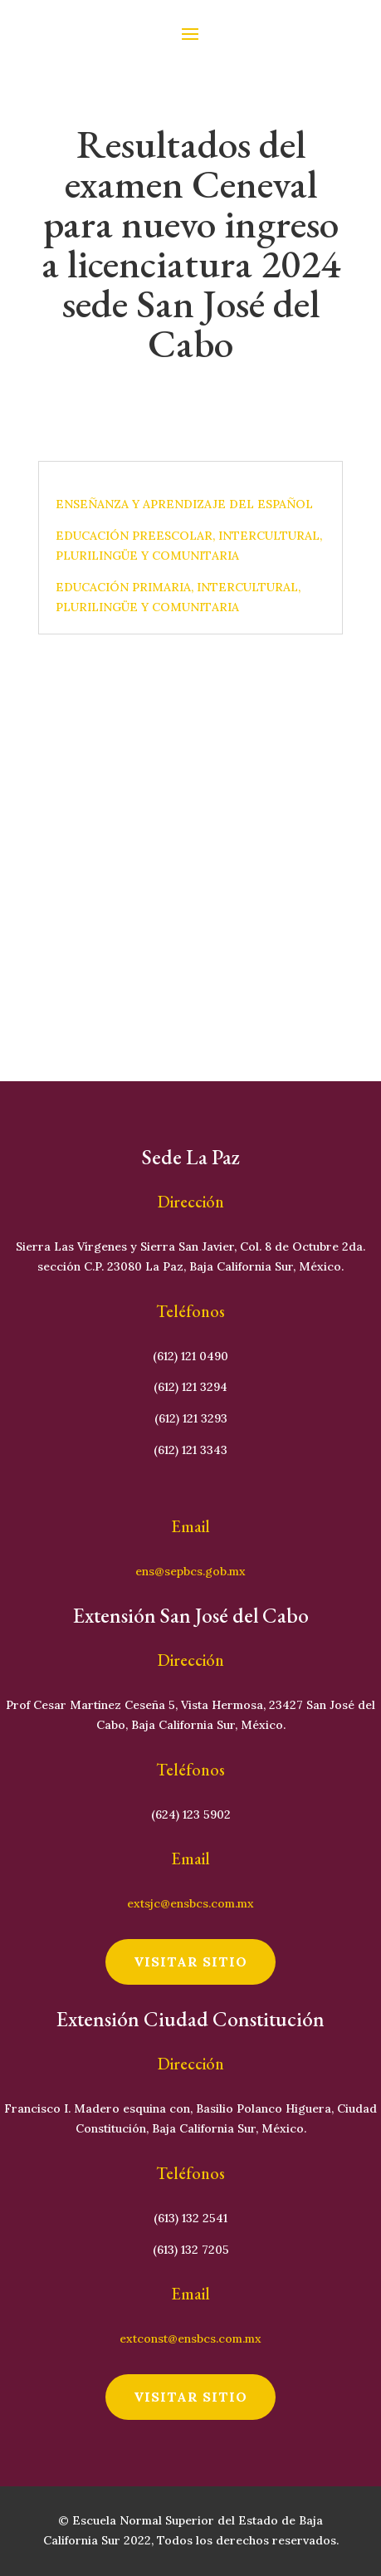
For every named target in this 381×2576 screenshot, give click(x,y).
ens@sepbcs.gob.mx (190, 1571)
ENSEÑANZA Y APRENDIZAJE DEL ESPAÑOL (184, 504)
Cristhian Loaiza (158, 380)
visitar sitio (190, 1961)
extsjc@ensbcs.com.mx (190, 1903)
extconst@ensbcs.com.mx (190, 2338)
